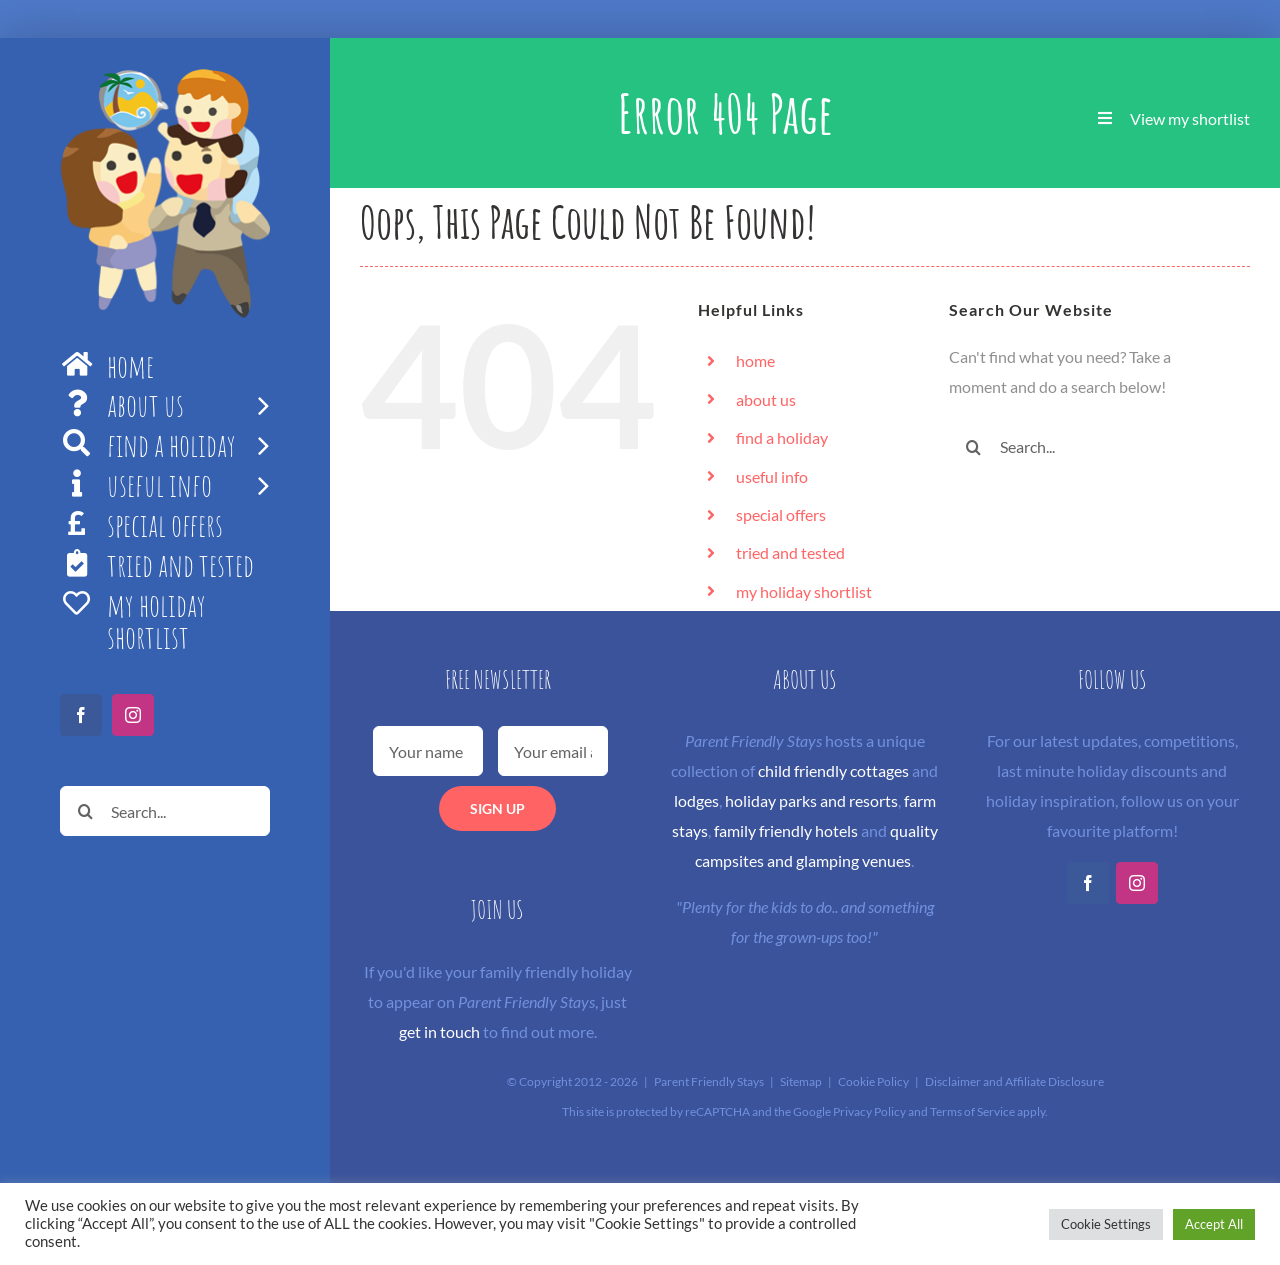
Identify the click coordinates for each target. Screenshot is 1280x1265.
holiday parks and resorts (811, 800)
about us (766, 399)
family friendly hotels (786, 830)
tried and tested (790, 552)
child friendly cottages (833, 770)
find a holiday (782, 437)
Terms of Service (972, 1111)
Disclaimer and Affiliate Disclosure (1014, 1081)
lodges (696, 800)
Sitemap (801, 1081)
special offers (781, 514)
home (755, 360)
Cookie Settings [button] (1106, 1224)
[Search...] (165, 811)
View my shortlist (1190, 118)
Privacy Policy (869, 1111)
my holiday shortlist (804, 591)
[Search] (85, 811)
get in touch (439, 1031)
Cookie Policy (873, 1081)
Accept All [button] (1214, 1224)
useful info (772, 476)
